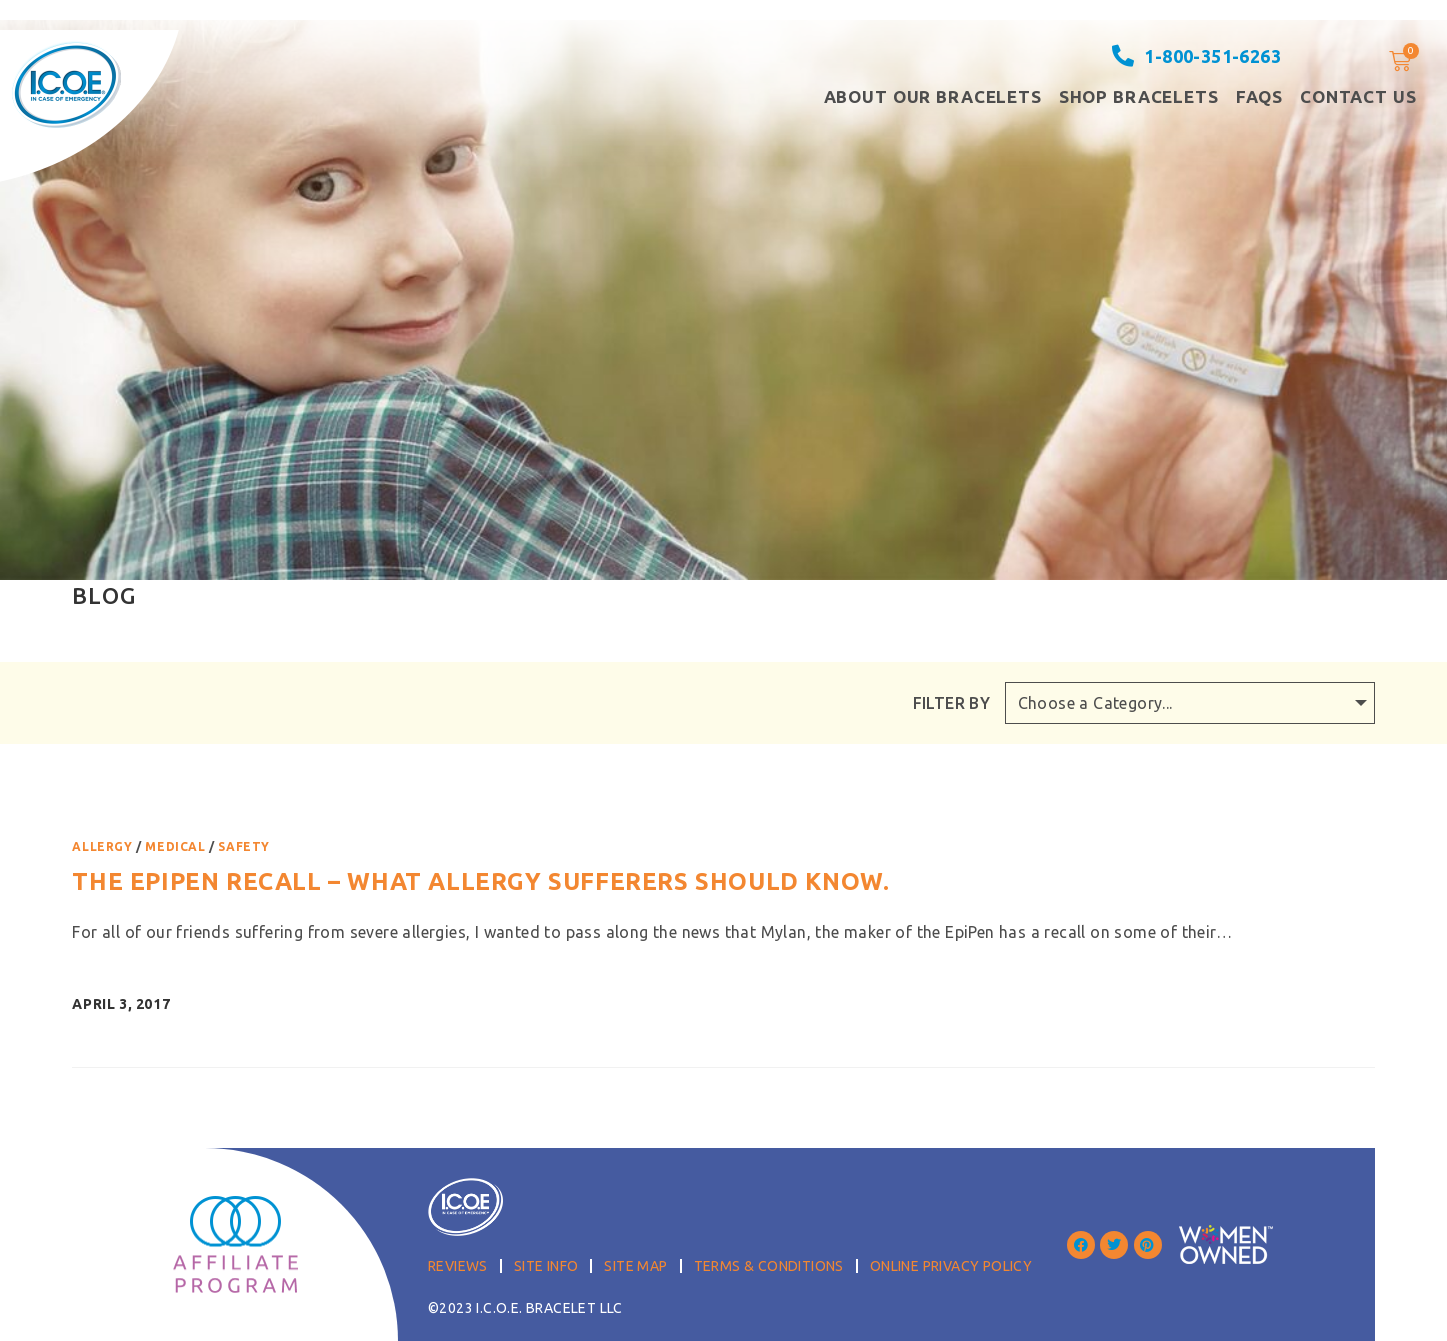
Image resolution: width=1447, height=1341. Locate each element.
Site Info (546, 1266)
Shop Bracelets (1139, 96)
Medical (175, 846)
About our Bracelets (933, 96)
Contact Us (1358, 96)
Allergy (102, 846)
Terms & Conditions (769, 1266)
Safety (244, 846)
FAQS (1259, 96)
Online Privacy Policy (951, 1266)
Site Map (635, 1266)
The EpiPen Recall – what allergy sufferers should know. (480, 881)
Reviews (458, 1266)
